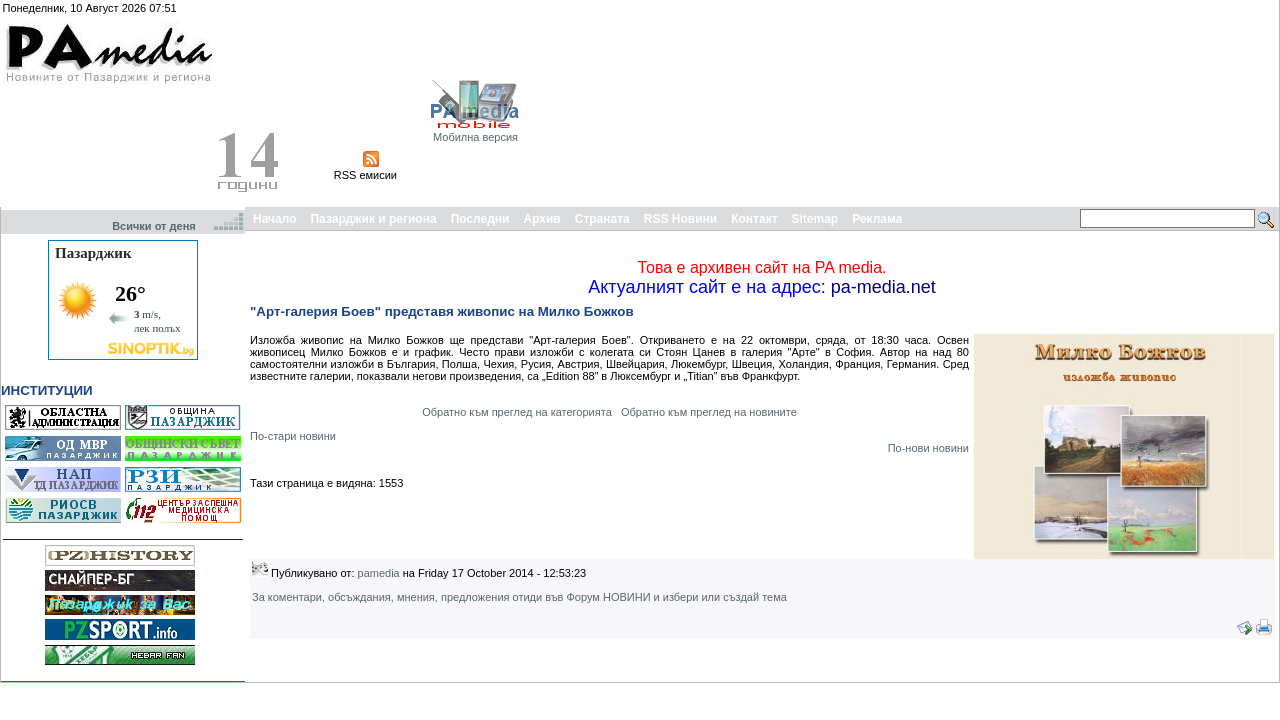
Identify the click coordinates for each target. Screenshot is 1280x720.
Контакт (754, 219)
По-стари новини (293, 436)
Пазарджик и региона (373, 219)
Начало (274, 219)
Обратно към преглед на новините (709, 412)
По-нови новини (928, 448)
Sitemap (815, 219)
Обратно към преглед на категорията (517, 412)
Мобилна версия (475, 137)
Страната (602, 219)
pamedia (379, 573)
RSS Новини (680, 219)
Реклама (877, 219)
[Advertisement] (1174, 103)
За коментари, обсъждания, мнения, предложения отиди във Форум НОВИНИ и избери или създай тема (519, 597)
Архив (541, 219)
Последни (480, 219)
